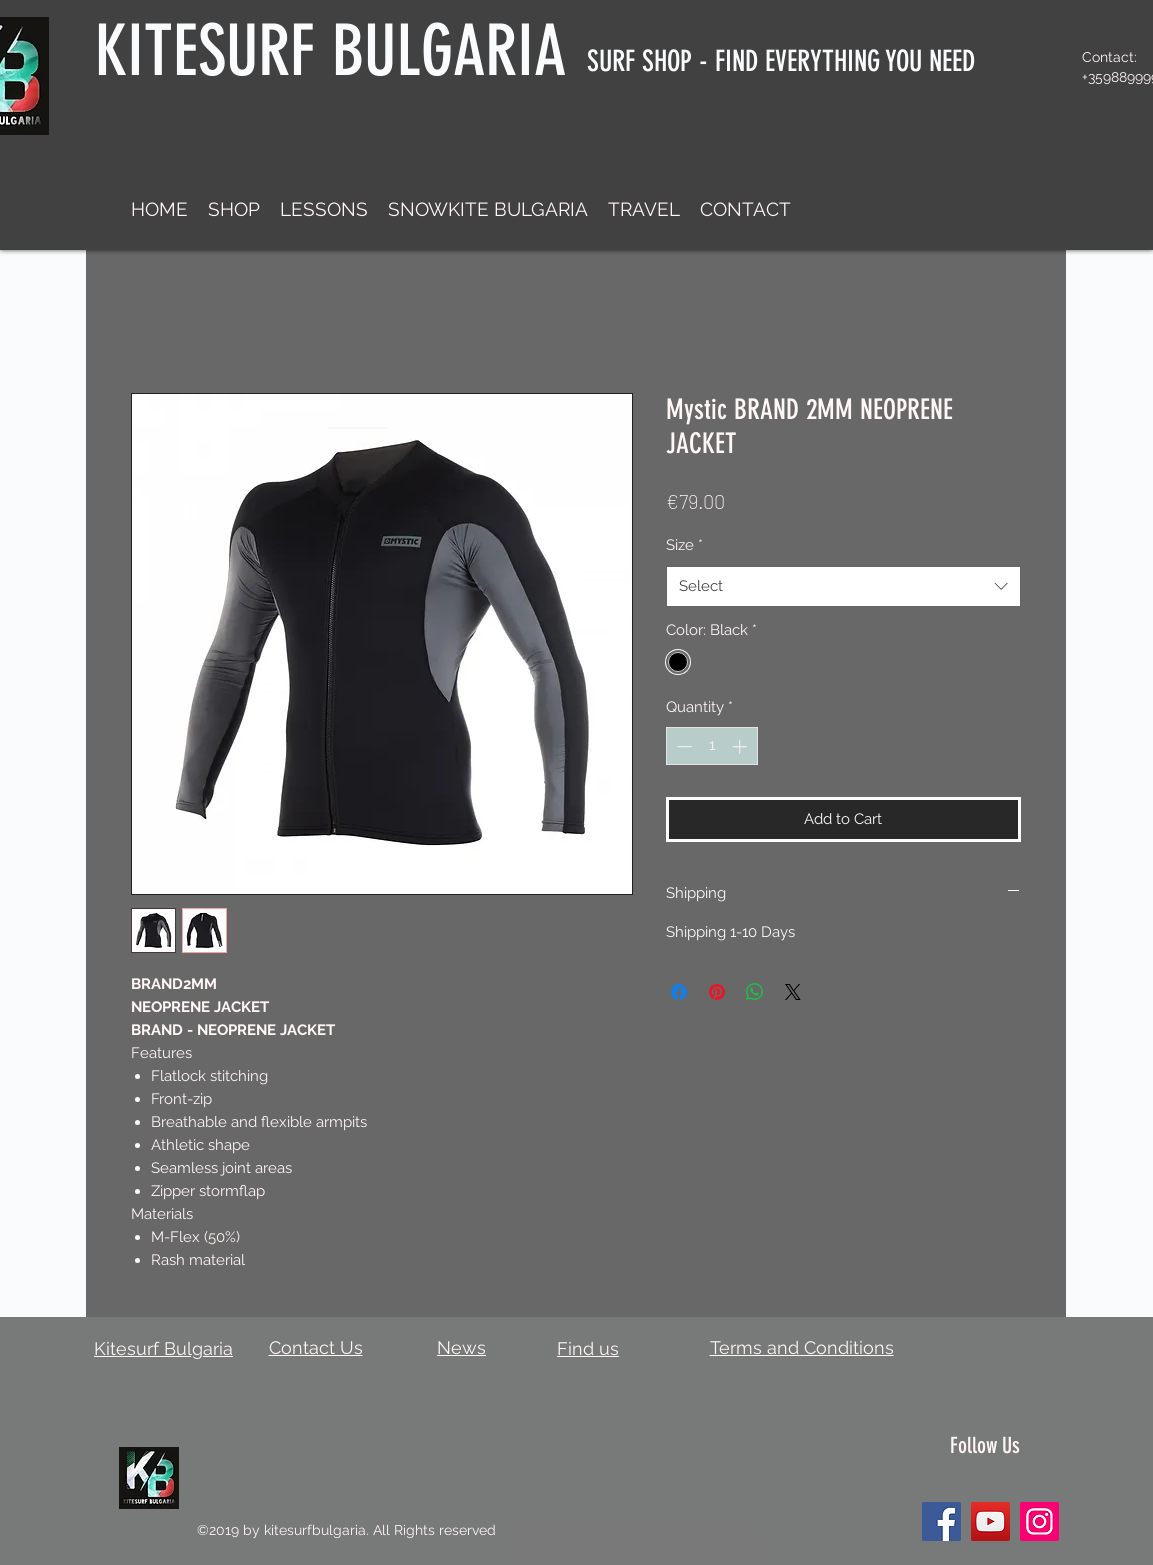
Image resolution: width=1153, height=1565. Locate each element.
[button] (234, 209)
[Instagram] (1039, 1521)
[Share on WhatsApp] (755, 992)
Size (684, 545)
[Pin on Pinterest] (717, 992)
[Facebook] (941, 1521)
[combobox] (843, 586)
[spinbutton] (711, 746)
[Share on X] (793, 992)
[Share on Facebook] (679, 992)
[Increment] (741, 746)
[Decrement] (682, 746)
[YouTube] (990, 1521)
